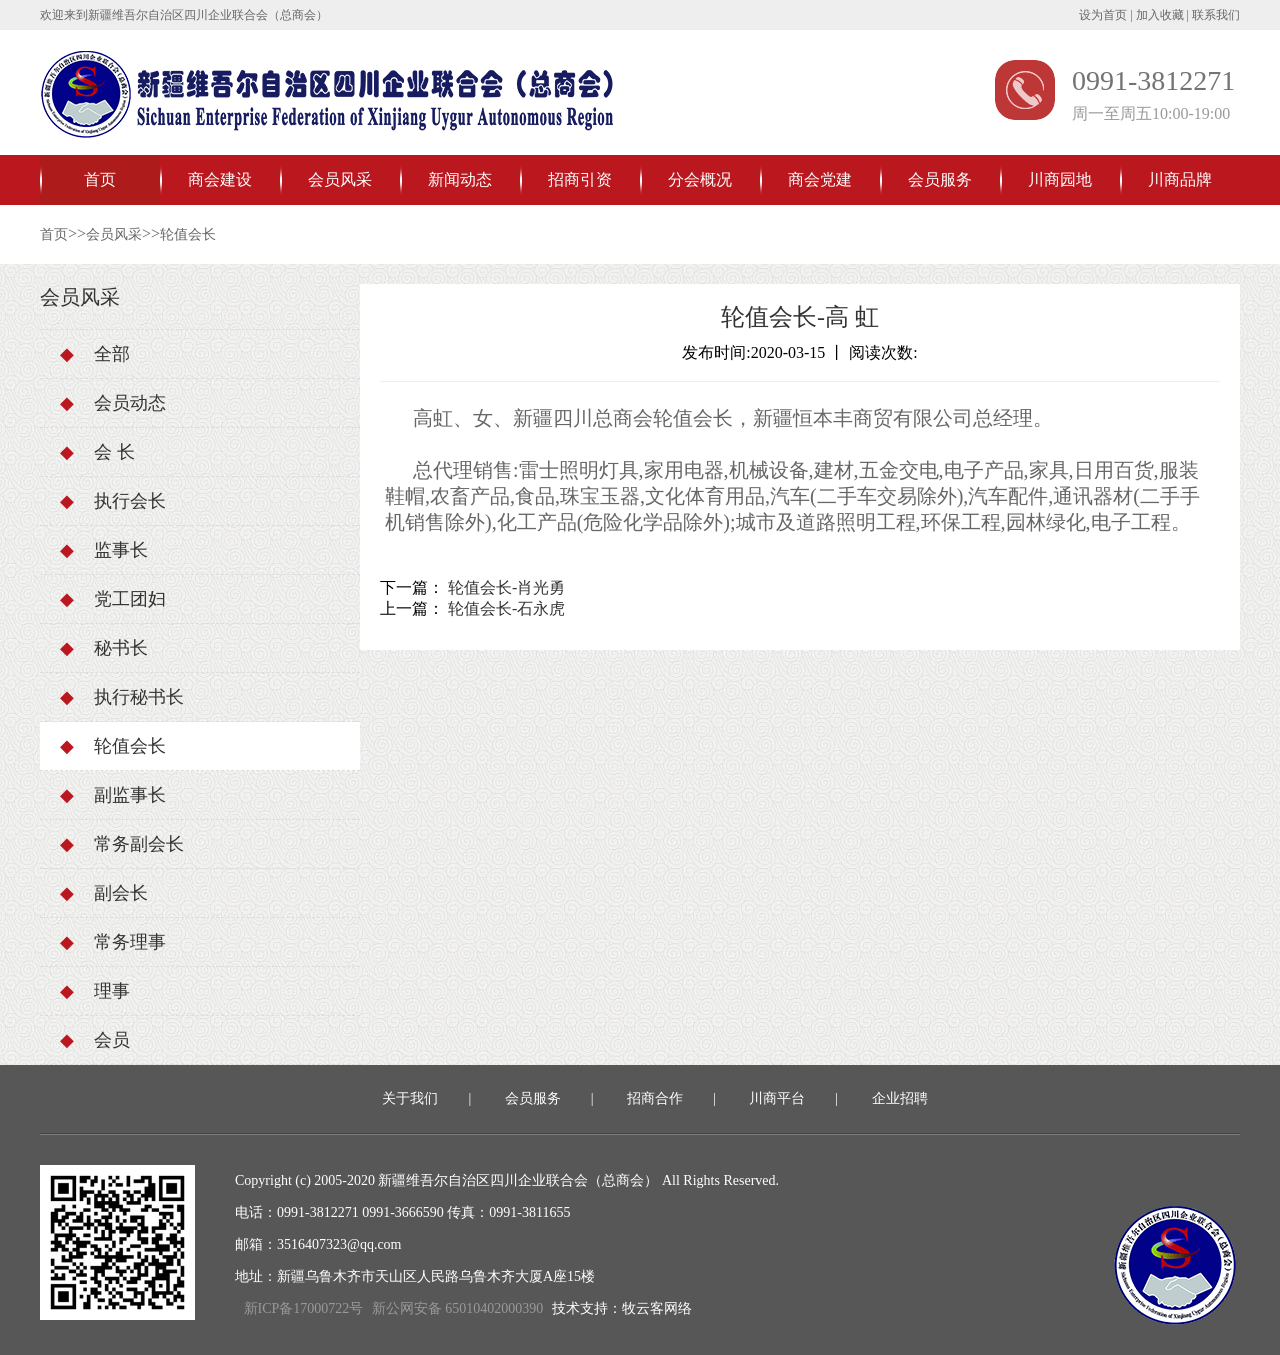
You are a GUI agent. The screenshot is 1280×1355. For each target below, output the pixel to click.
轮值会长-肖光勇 (506, 587)
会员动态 (113, 403)
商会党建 (820, 179)
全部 (95, 354)
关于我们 (410, 1098)
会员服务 (940, 179)
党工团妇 (113, 599)
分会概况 (700, 179)
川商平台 (777, 1098)
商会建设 (220, 179)
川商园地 (1060, 179)
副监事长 (113, 795)
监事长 (104, 550)
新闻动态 (460, 179)
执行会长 (113, 501)
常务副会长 (122, 844)
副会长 (104, 893)
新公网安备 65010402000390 (458, 1308)
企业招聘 (900, 1098)
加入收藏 (1160, 15)
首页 (100, 179)
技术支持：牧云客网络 (622, 1308)
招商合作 (655, 1098)
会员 (95, 1040)
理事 (95, 991)
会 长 (97, 452)
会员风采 (340, 179)
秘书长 (104, 648)
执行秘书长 (122, 697)
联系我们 (1216, 15)
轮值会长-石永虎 (506, 608)
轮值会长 (188, 234)
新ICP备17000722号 (303, 1308)
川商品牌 (1180, 179)
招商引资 (580, 179)
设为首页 (1103, 15)
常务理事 (113, 942)
